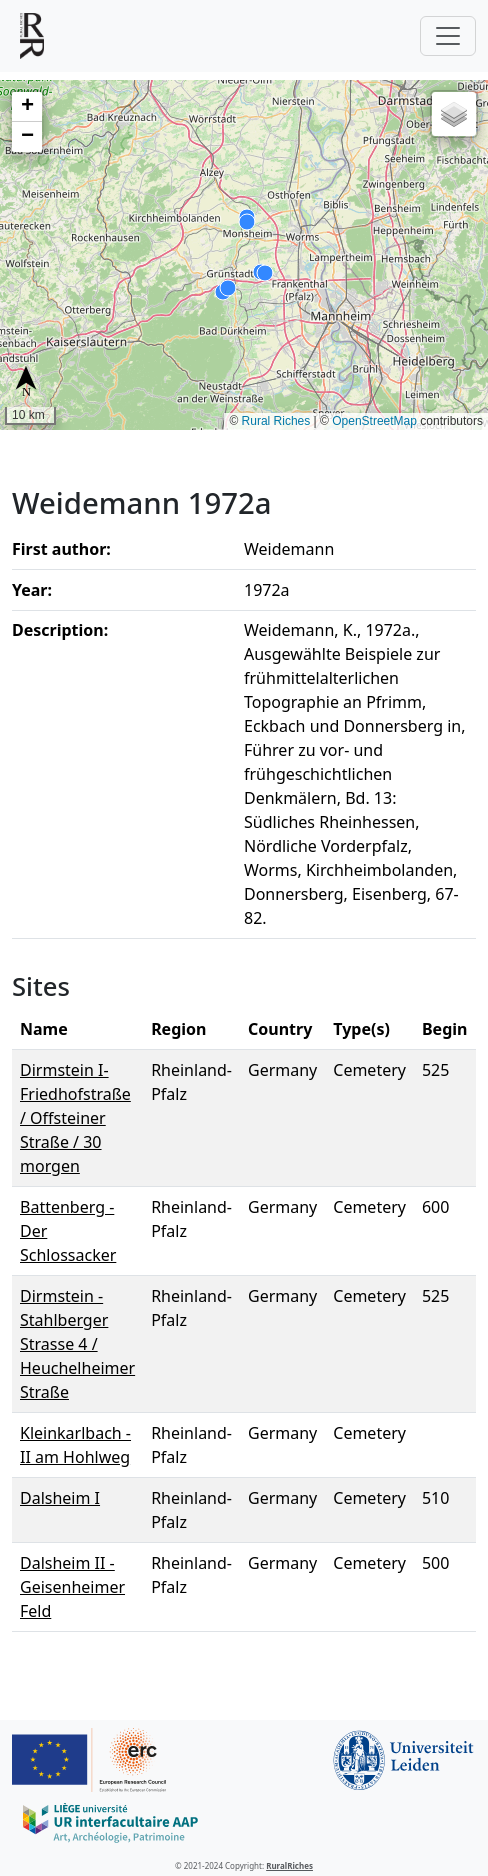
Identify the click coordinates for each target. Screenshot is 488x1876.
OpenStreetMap (374, 421)
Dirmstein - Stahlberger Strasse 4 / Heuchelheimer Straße (77, 1344)
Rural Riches (276, 421)
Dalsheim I (60, 1498)
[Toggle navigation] (448, 36)
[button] (27, 107)
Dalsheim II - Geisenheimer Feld (72, 1587)
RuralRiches (289, 1865)
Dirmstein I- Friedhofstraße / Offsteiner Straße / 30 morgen (75, 1118)
